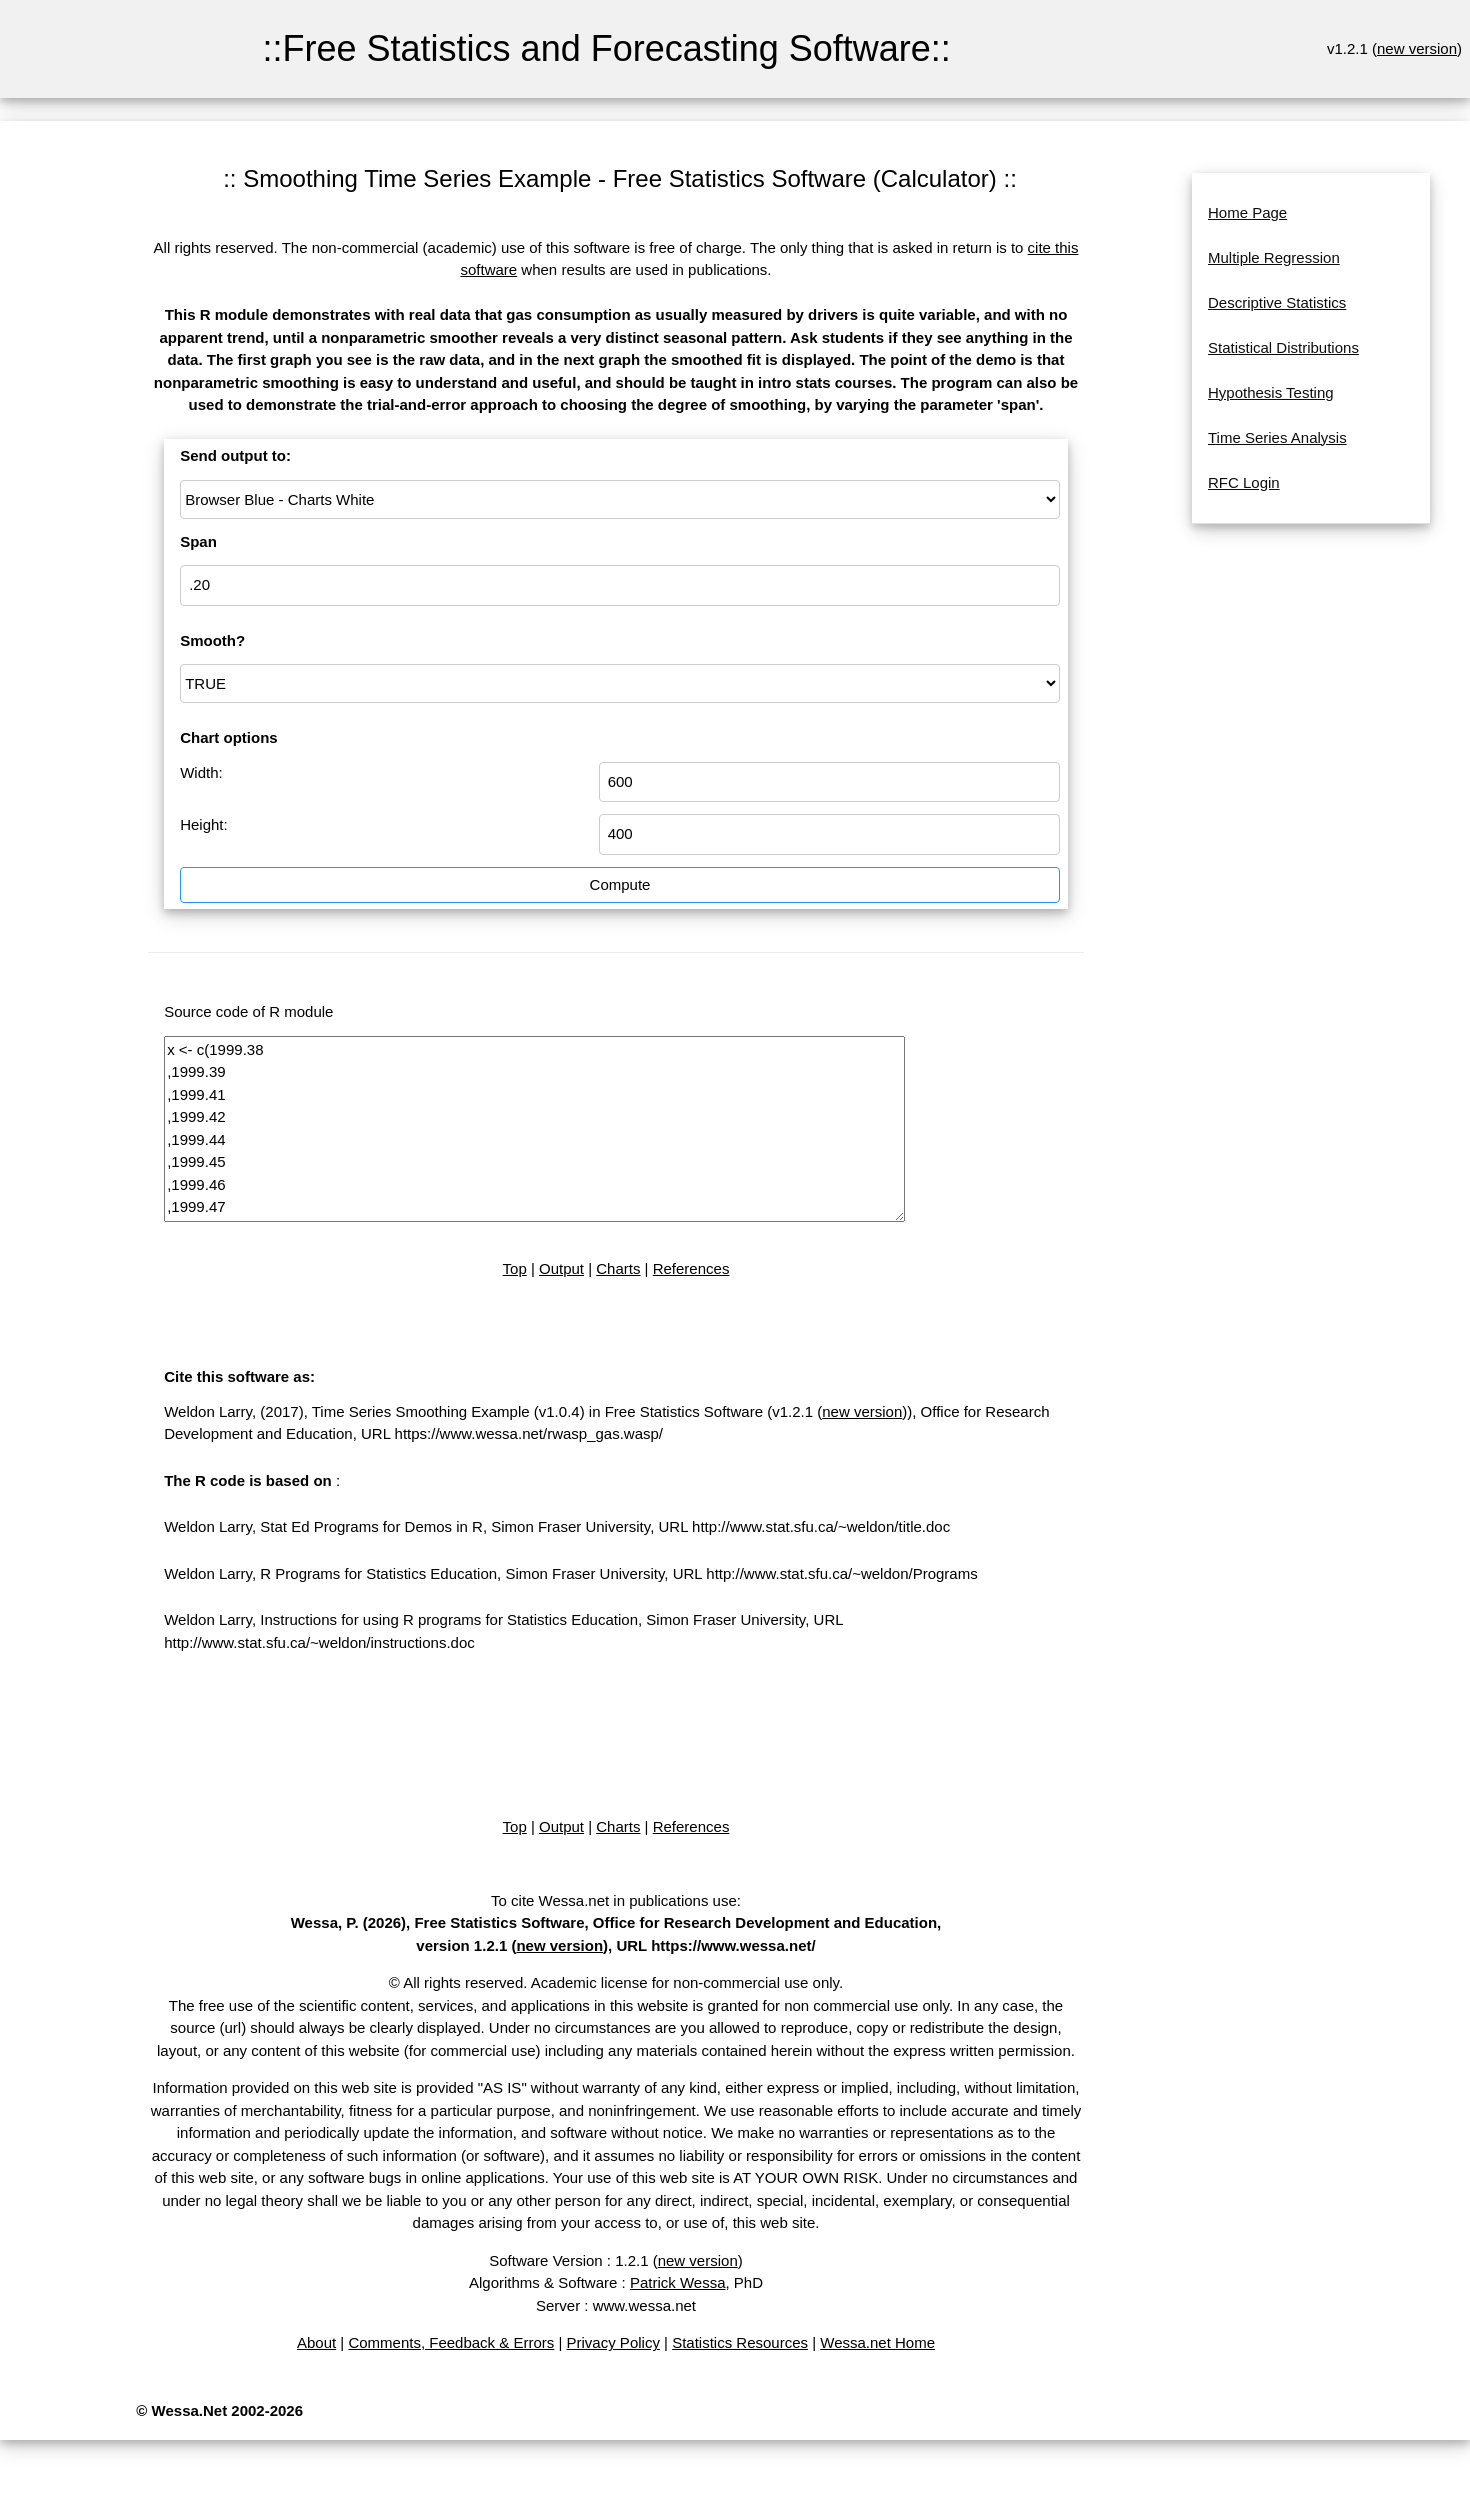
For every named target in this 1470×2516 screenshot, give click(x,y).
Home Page (1247, 212)
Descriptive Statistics (1277, 302)
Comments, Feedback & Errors (451, 2342)
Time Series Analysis (1277, 437)
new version (1417, 48)
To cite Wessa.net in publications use (614, 1900)
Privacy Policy (613, 2342)
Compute (620, 884)
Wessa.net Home (877, 2342)
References (691, 1268)
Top (515, 1268)
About (316, 2342)
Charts (618, 1268)
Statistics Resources (740, 2342)
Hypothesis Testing (1271, 392)
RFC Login (1244, 482)
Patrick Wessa (678, 2282)
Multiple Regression (1274, 257)
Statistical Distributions (1283, 347)
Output (561, 1268)
